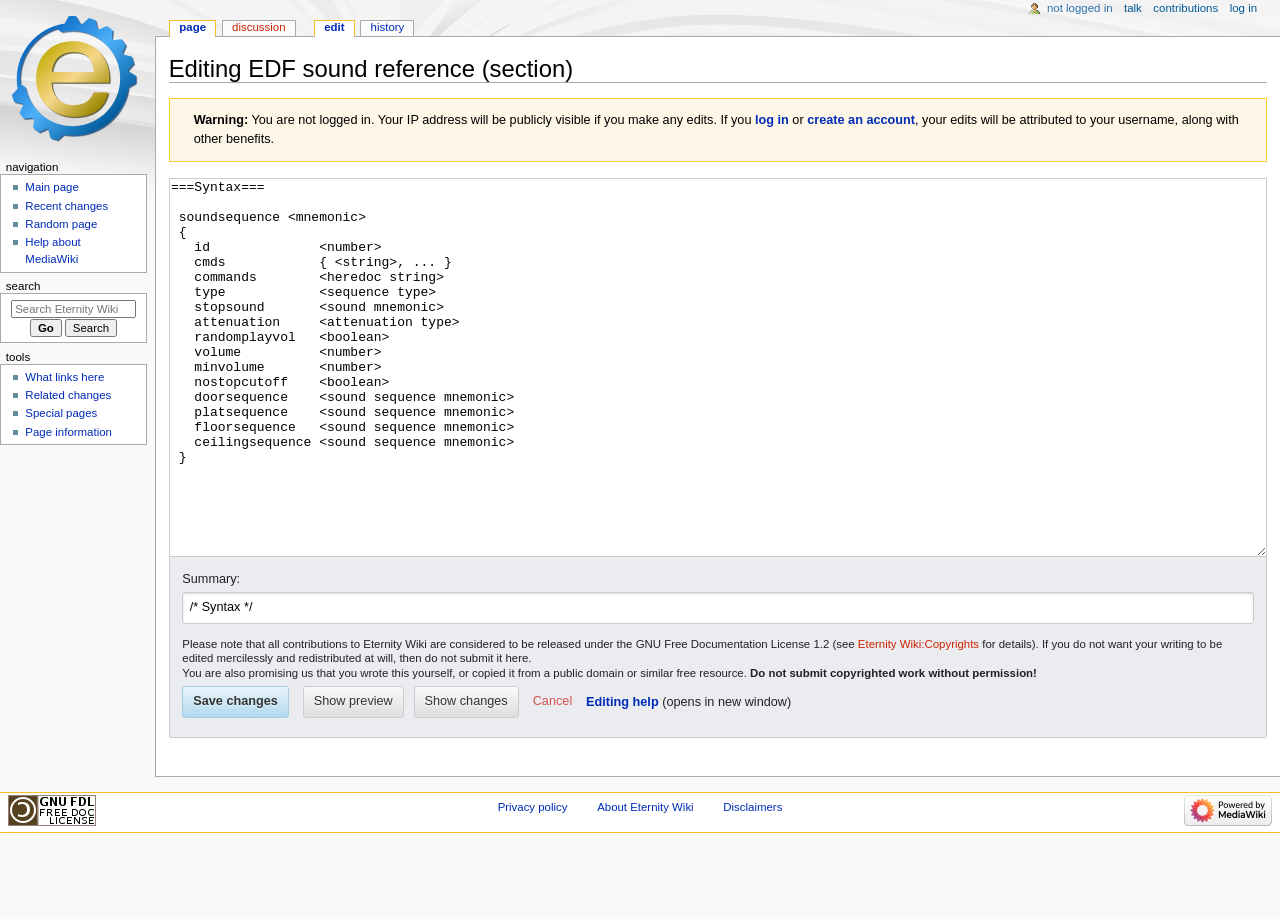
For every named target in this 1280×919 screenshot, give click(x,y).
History (388, 27)
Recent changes (66, 206)
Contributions (1185, 8)
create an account (861, 120)
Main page (52, 187)
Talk (1133, 8)
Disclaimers (752, 882)
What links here (64, 377)
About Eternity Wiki (645, 882)
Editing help (622, 777)
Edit (334, 27)
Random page (61, 224)
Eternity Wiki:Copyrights (918, 719)
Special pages (61, 413)
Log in (1243, 8)
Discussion (258, 27)
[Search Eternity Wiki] (73, 309)
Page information (68, 432)
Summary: (211, 654)
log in (772, 120)
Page (192, 27)
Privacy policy (533, 882)
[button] (552, 777)
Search (23, 286)
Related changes (68, 395)
